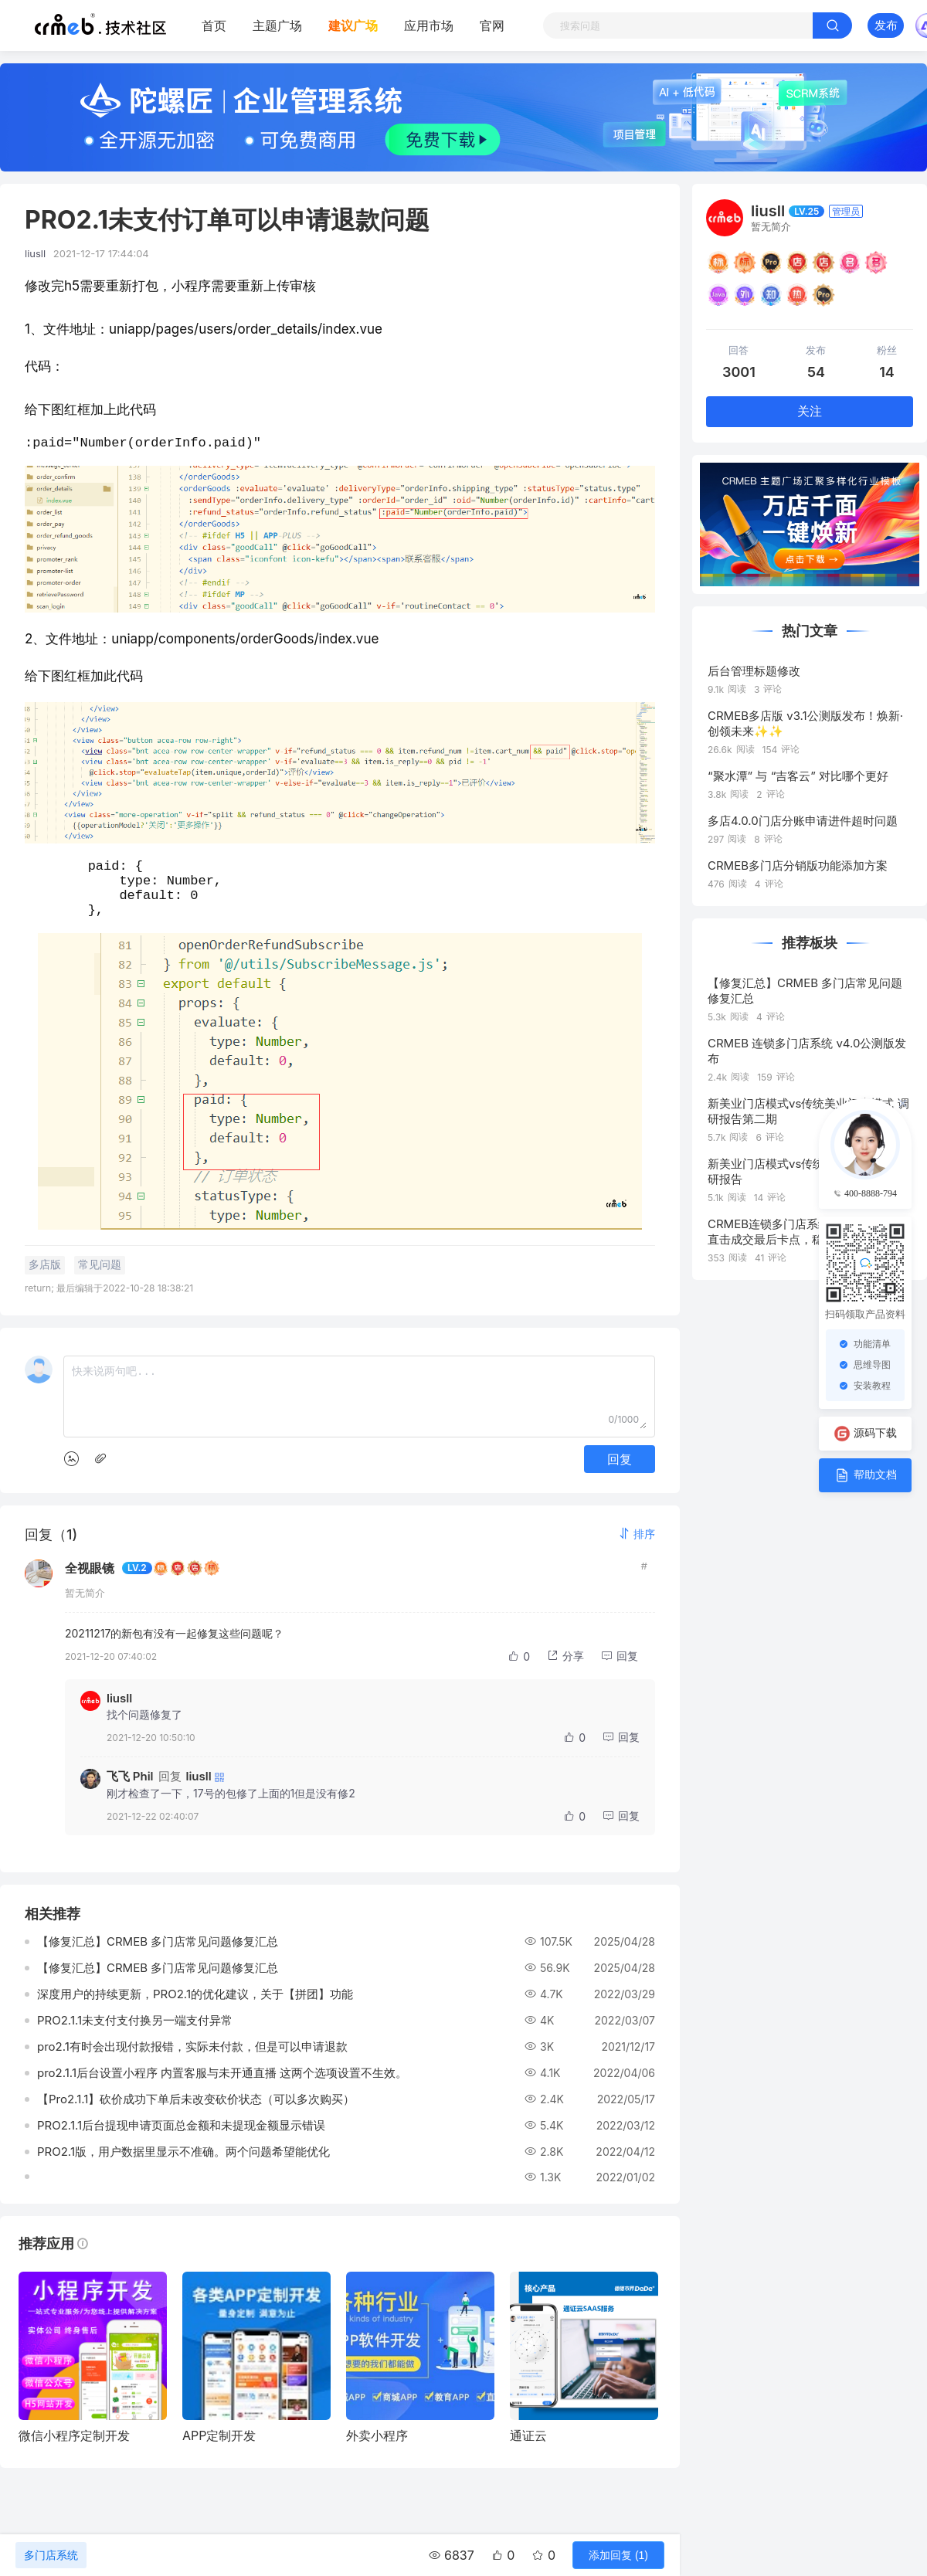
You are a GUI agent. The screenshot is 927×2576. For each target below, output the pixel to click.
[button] (636, 1549)
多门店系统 (51, 2555)
